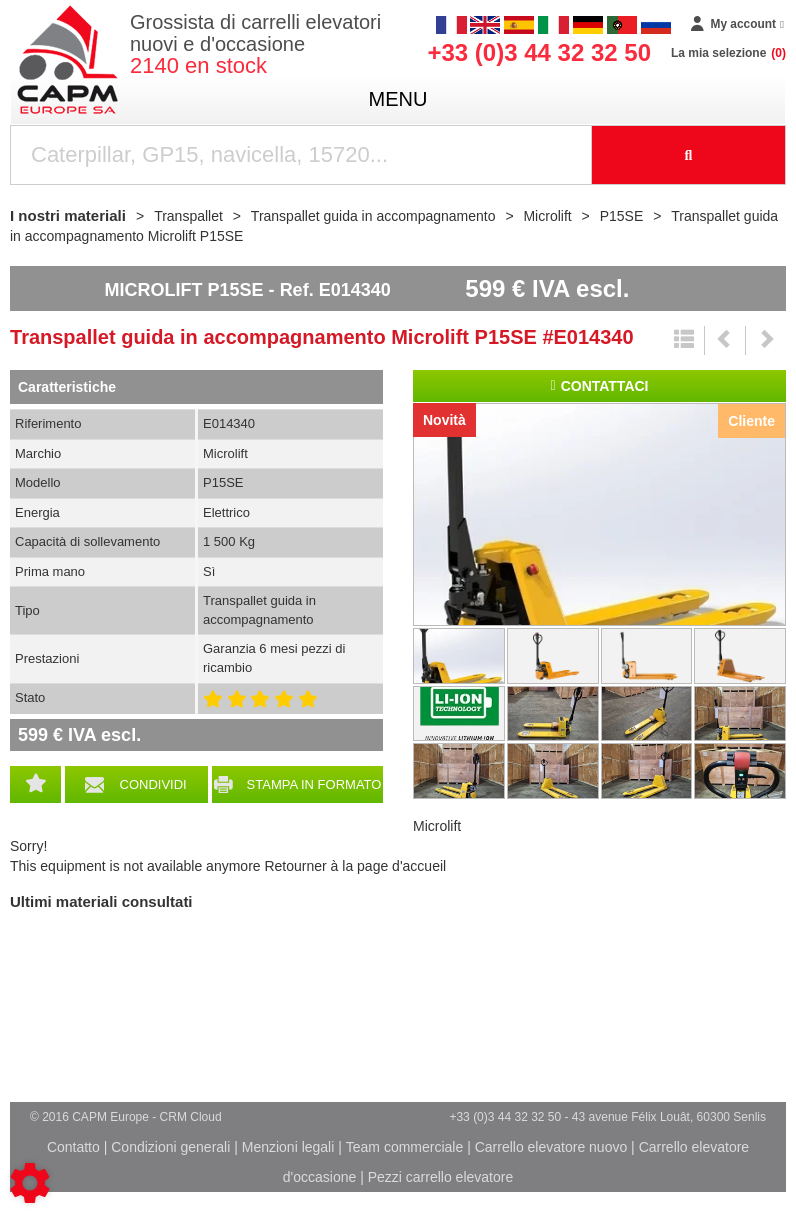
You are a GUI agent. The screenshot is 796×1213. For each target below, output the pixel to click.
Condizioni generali (170, 1147)
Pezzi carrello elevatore (441, 1177)
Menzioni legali (288, 1147)
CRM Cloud (191, 1117)
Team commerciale (404, 1147)
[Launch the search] (689, 155)
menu (398, 99)
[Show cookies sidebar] (30, 1183)
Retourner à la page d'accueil (355, 866)
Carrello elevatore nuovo (551, 1147)
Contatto (73, 1147)
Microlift (437, 826)
